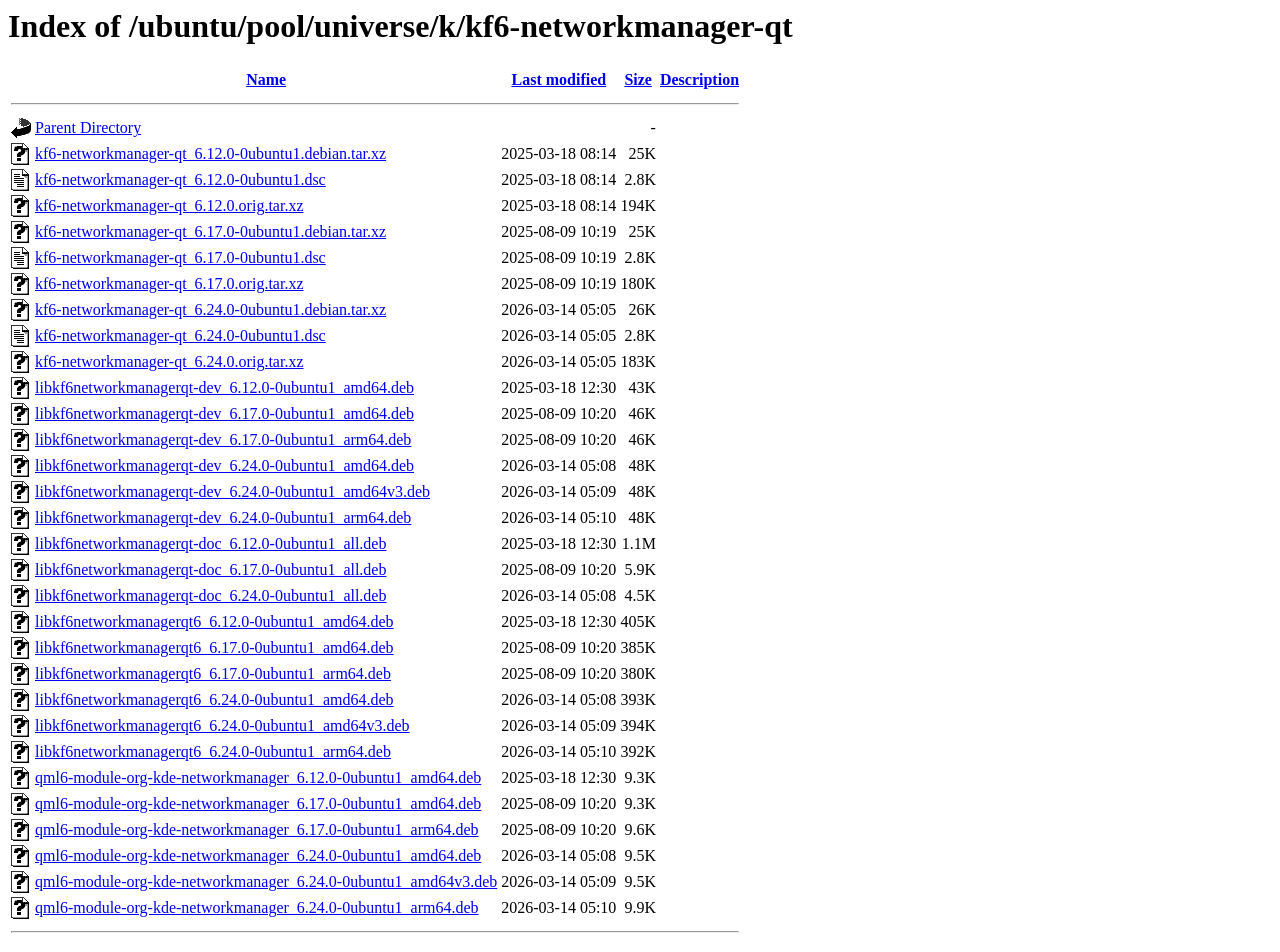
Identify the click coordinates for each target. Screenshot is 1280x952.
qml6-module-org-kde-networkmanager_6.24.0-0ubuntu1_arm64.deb (257, 907)
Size (638, 79)
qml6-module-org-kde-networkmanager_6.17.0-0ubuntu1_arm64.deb (257, 829)
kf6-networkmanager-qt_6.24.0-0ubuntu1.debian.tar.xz (210, 309)
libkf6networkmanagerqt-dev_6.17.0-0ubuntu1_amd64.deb (224, 413)
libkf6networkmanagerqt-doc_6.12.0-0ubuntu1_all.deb (210, 543)
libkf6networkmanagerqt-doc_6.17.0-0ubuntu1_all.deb (210, 569)
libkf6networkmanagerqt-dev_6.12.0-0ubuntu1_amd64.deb (224, 387)
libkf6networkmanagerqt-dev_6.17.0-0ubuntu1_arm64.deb (223, 439)
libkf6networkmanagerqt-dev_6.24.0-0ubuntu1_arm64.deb (223, 517)
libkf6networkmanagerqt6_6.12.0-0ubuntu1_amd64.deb (214, 621)
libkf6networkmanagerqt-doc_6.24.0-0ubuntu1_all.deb (210, 595)
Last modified (558, 79)
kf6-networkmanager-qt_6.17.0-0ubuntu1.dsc (180, 257)
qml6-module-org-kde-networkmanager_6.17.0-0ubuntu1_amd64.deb (258, 803)
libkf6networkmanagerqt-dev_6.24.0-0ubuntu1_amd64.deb (224, 465)
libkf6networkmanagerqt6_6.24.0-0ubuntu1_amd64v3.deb (222, 725)
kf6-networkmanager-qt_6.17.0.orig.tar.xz (169, 283)
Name (266, 79)
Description (699, 79)
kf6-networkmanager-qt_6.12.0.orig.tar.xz (169, 205)
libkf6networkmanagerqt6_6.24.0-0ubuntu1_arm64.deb (213, 751)
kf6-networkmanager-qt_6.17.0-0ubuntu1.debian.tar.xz (210, 231)
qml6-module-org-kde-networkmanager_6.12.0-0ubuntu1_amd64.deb (258, 777)
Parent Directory (88, 127)
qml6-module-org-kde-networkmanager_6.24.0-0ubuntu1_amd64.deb (258, 855)
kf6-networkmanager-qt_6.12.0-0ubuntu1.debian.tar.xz (210, 153)
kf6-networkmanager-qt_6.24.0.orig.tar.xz (169, 361)
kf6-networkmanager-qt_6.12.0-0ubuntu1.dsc (180, 179)
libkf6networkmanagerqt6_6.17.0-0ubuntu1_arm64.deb (213, 673)
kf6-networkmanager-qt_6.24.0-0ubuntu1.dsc (180, 335)
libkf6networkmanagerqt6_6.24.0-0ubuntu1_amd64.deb (214, 699)
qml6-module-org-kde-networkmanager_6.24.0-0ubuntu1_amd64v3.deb (266, 881)
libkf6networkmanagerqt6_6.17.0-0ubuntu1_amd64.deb (214, 647)
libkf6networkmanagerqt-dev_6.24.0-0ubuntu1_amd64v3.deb (232, 491)
